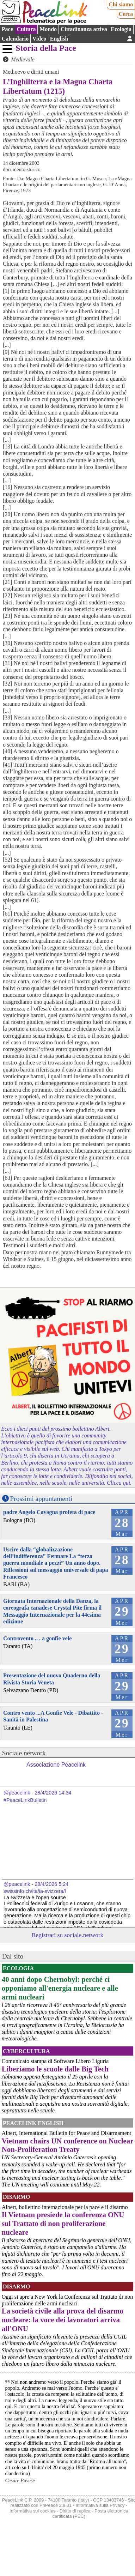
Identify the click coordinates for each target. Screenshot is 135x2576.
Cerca (126, 14)
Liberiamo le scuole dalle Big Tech (55, 2069)
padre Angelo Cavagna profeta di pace (49, 1512)
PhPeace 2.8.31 (55, 2505)
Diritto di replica (75, 2511)
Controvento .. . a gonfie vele (37, 1638)
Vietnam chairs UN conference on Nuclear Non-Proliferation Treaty (67, 2145)
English (59, 39)
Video (39, 39)
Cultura (26, 29)
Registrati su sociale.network (68, 1934)
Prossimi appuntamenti (41, 1498)
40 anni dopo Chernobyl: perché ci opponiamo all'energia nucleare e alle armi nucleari (60, 1988)
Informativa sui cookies (32, 2511)
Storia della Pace (46, 48)
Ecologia (121, 29)
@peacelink (17, 1793)
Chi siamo (121, 4)
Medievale (23, 59)
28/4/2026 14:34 (53, 1793)
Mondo (48, 29)
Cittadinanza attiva (84, 29)
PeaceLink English (33, 2123)
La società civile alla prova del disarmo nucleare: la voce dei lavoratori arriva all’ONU (62, 2320)
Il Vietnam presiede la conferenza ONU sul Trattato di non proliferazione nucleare (63, 2223)
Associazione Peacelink (56, 1765)
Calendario (15, 39)
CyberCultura (26, 2051)
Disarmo (16, 2197)
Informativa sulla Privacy (100, 2505)
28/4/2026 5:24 (51, 1884)
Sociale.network (24, 1753)
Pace (7, 29)
